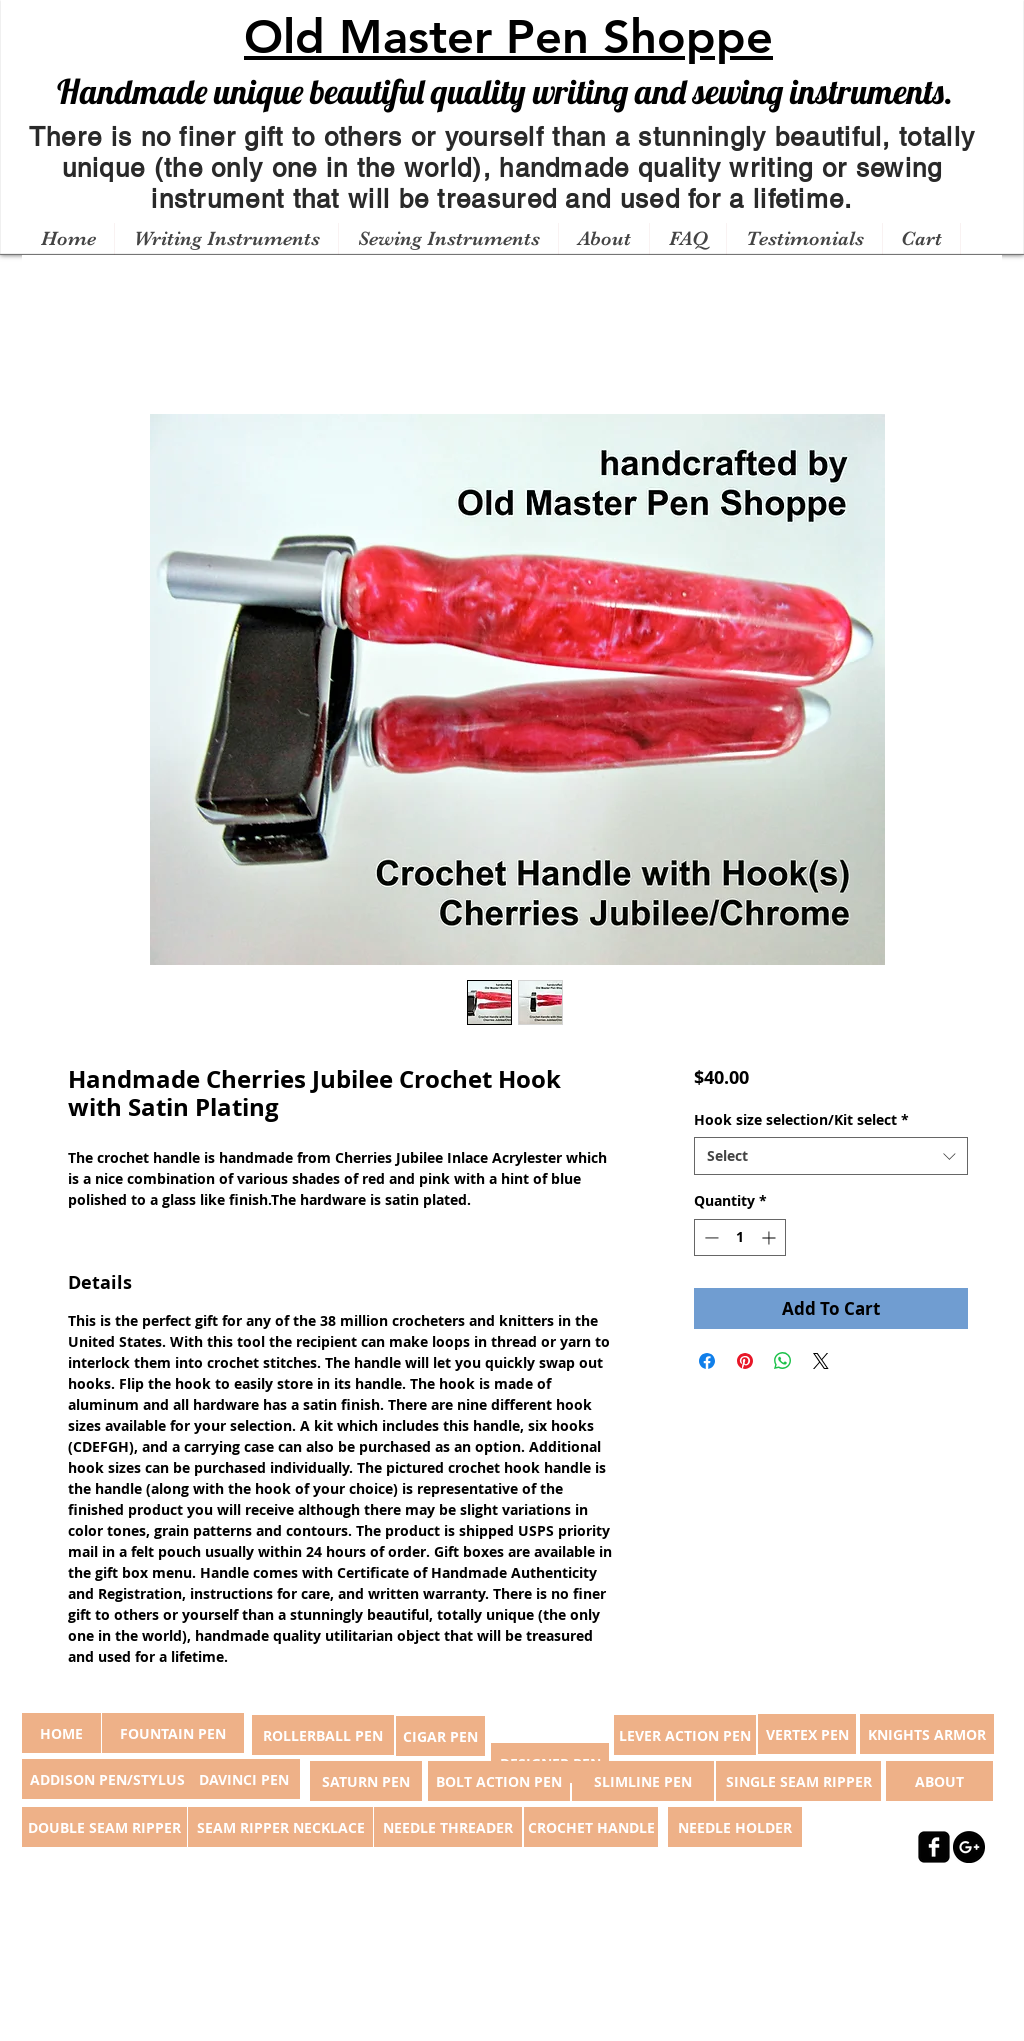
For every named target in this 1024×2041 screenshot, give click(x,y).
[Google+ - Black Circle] (969, 1847)
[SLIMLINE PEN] (643, 1781)
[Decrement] (709, 1237)
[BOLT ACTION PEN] (499, 1781)
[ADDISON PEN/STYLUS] (107, 1779)
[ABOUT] (939, 1781)
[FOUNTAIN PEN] (173, 1733)
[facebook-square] (934, 1847)
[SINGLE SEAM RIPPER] (798, 1781)
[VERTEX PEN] (807, 1734)
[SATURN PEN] (366, 1781)
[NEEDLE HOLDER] (735, 1827)
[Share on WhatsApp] (783, 1361)
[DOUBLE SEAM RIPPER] (104, 1827)
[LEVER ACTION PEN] (685, 1735)
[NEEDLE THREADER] (448, 1827)
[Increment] (770, 1237)
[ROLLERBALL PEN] (323, 1735)
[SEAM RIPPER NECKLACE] (280, 1827)
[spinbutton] (740, 1237)
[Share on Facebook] (707, 1361)
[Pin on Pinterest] (745, 1361)
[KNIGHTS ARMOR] (927, 1734)
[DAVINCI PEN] (244, 1779)
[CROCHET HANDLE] (591, 1827)
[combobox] (830, 1156)
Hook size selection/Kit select (801, 1119)
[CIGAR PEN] (440, 1736)
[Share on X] (821, 1361)
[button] (226, 239)
